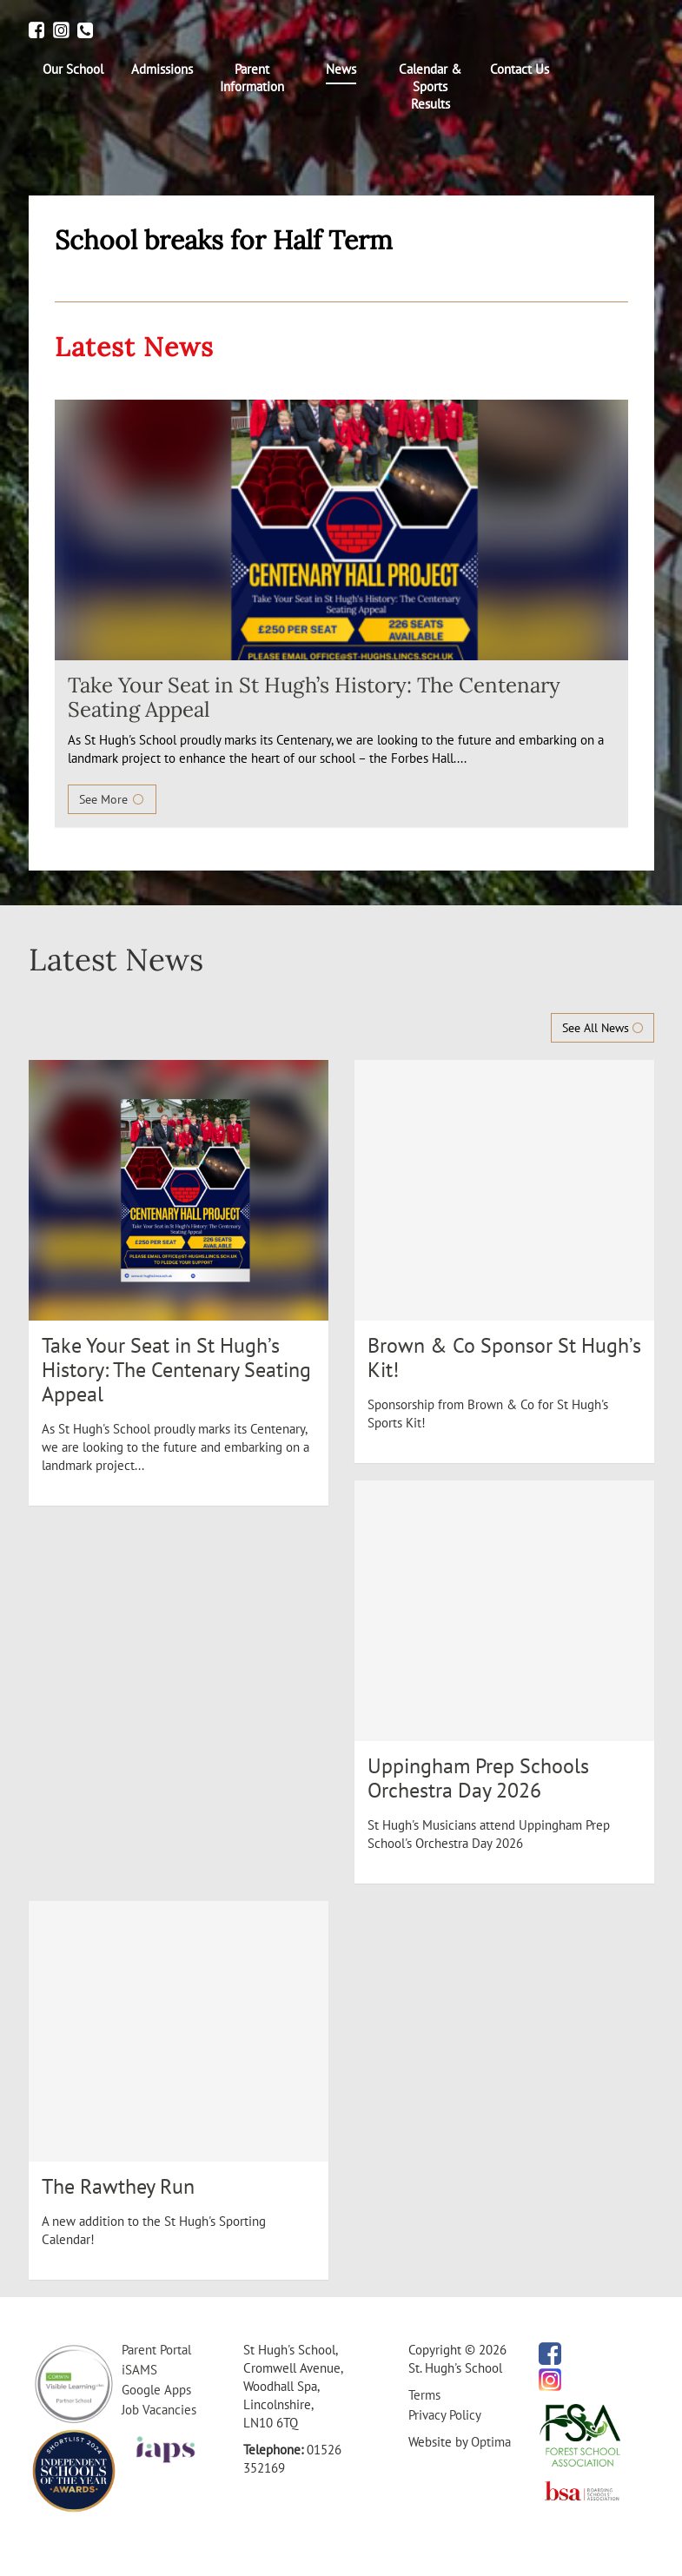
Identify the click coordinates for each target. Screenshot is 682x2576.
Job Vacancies (159, 2409)
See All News (602, 1028)
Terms (424, 2395)
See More (112, 799)
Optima (491, 2442)
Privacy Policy (444, 2415)
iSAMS (139, 2369)
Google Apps (156, 2389)
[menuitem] (73, 69)
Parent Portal (156, 2349)
